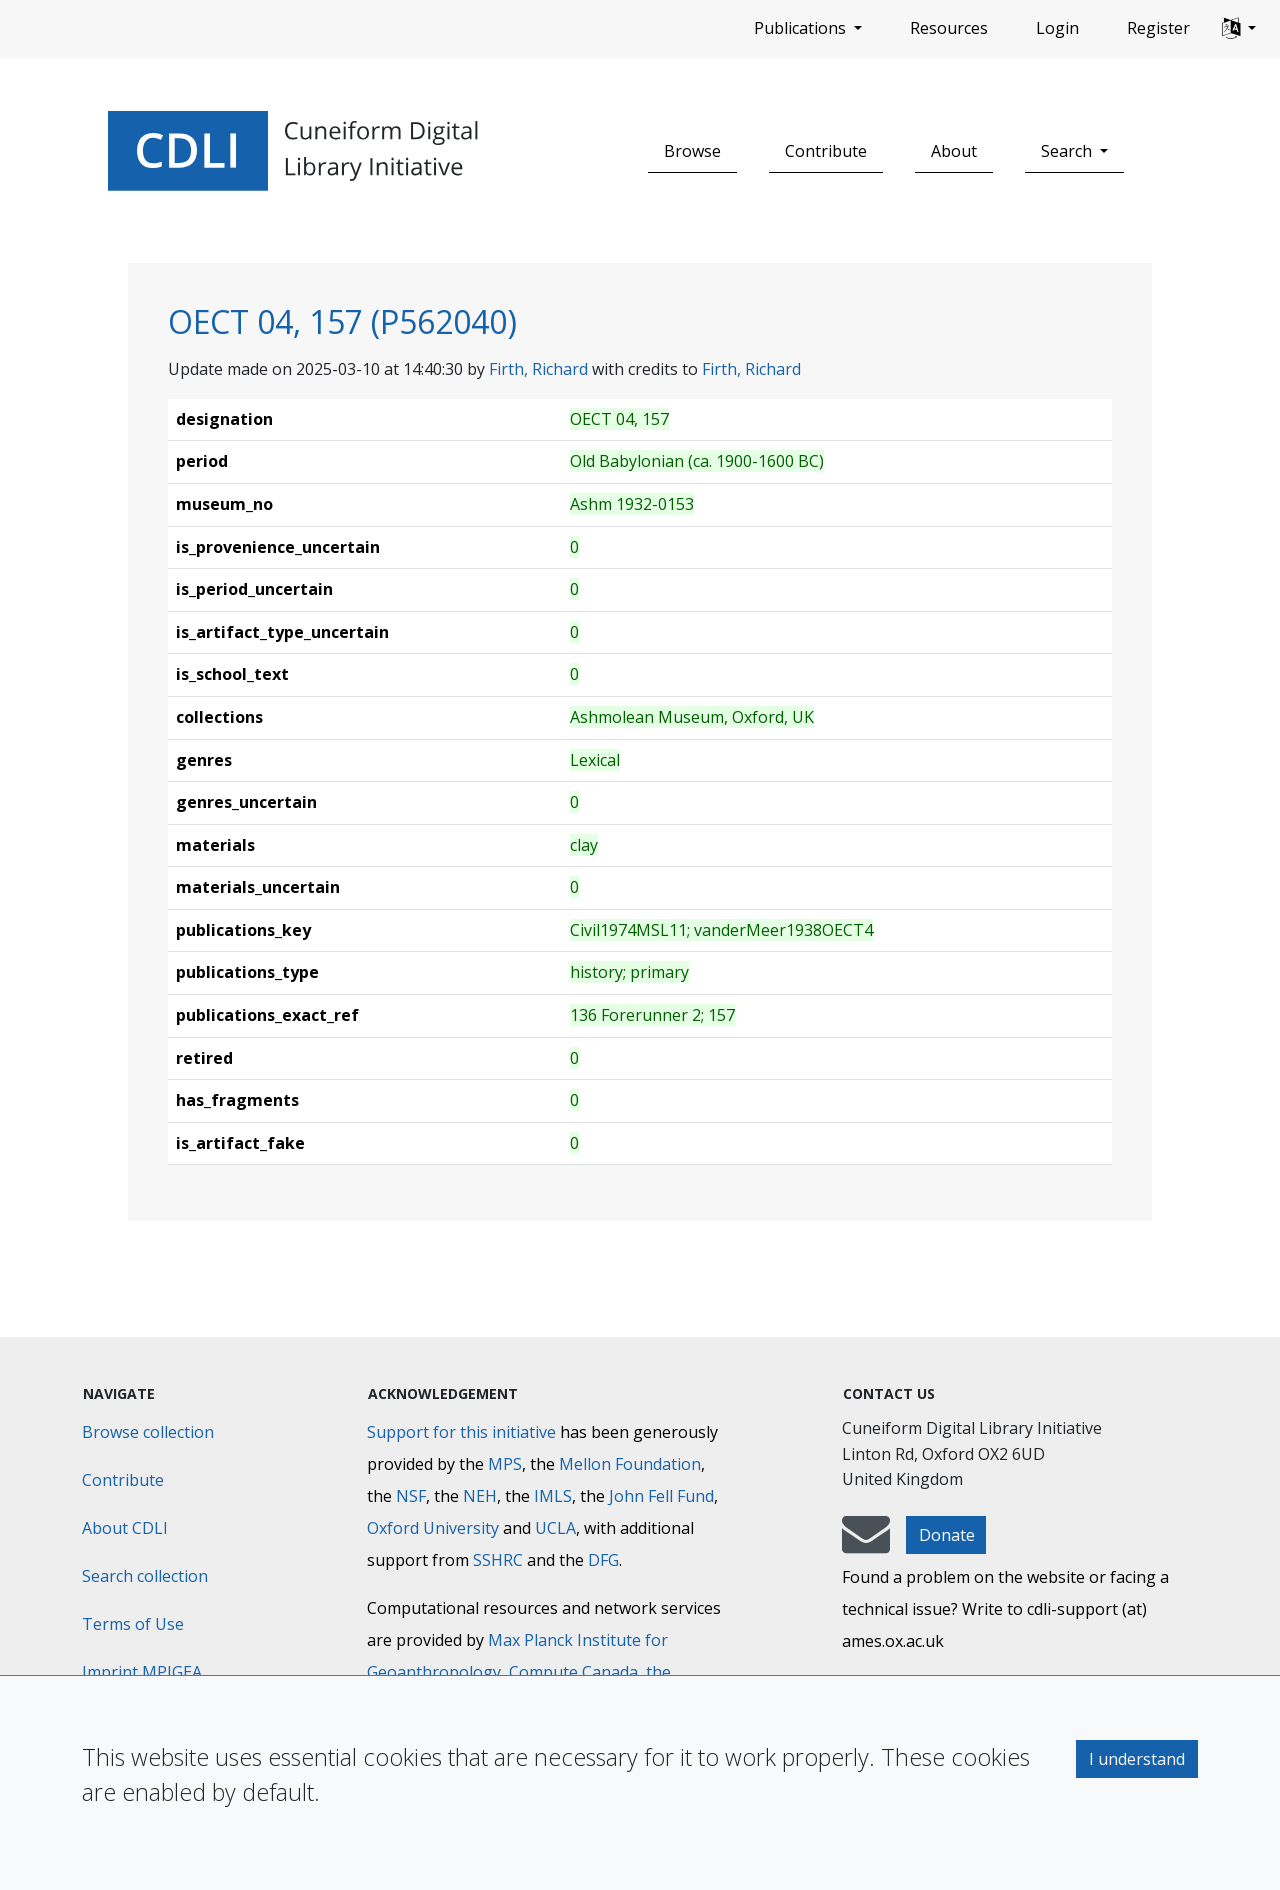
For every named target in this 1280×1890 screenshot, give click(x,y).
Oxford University (433, 1528)
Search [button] (1068, 151)
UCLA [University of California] (555, 1528)
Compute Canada (573, 1672)
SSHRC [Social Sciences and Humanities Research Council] (498, 1560)
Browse (692, 151)
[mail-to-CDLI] (866, 1544)
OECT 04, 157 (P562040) (342, 321)
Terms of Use (133, 1624)
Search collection (145, 1576)
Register (1158, 28)
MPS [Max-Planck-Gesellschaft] (505, 1464)
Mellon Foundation (630, 1464)
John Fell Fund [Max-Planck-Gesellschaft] (661, 1496)
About (954, 151)
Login (1057, 28)
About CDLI (125, 1528)
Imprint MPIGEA (142, 1672)
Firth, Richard (538, 369)
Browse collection (148, 1432)
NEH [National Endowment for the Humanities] (480, 1496)
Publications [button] (802, 28)
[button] (1239, 29)
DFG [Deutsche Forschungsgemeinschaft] (603, 1560)
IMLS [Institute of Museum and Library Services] (553, 1496)
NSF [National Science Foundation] (411, 1496)
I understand (1137, 1759)
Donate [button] (947, 1535)
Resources (949, 28)
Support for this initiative (461, 1432)
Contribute (826, 151)
